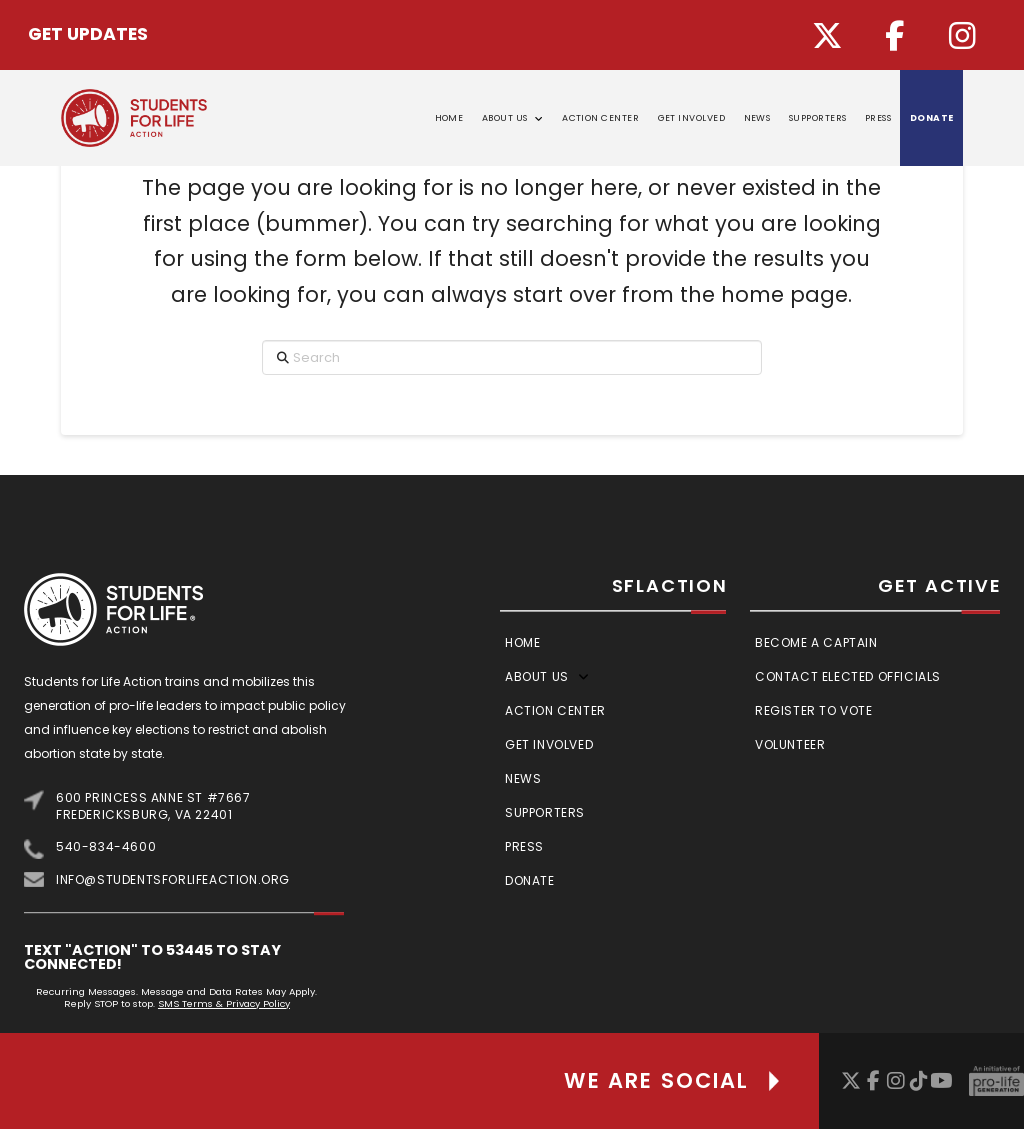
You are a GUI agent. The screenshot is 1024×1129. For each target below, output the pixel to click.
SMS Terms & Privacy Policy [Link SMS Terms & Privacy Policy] (224, 1003)
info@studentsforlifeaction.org (173, 879)
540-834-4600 (106, 846)
